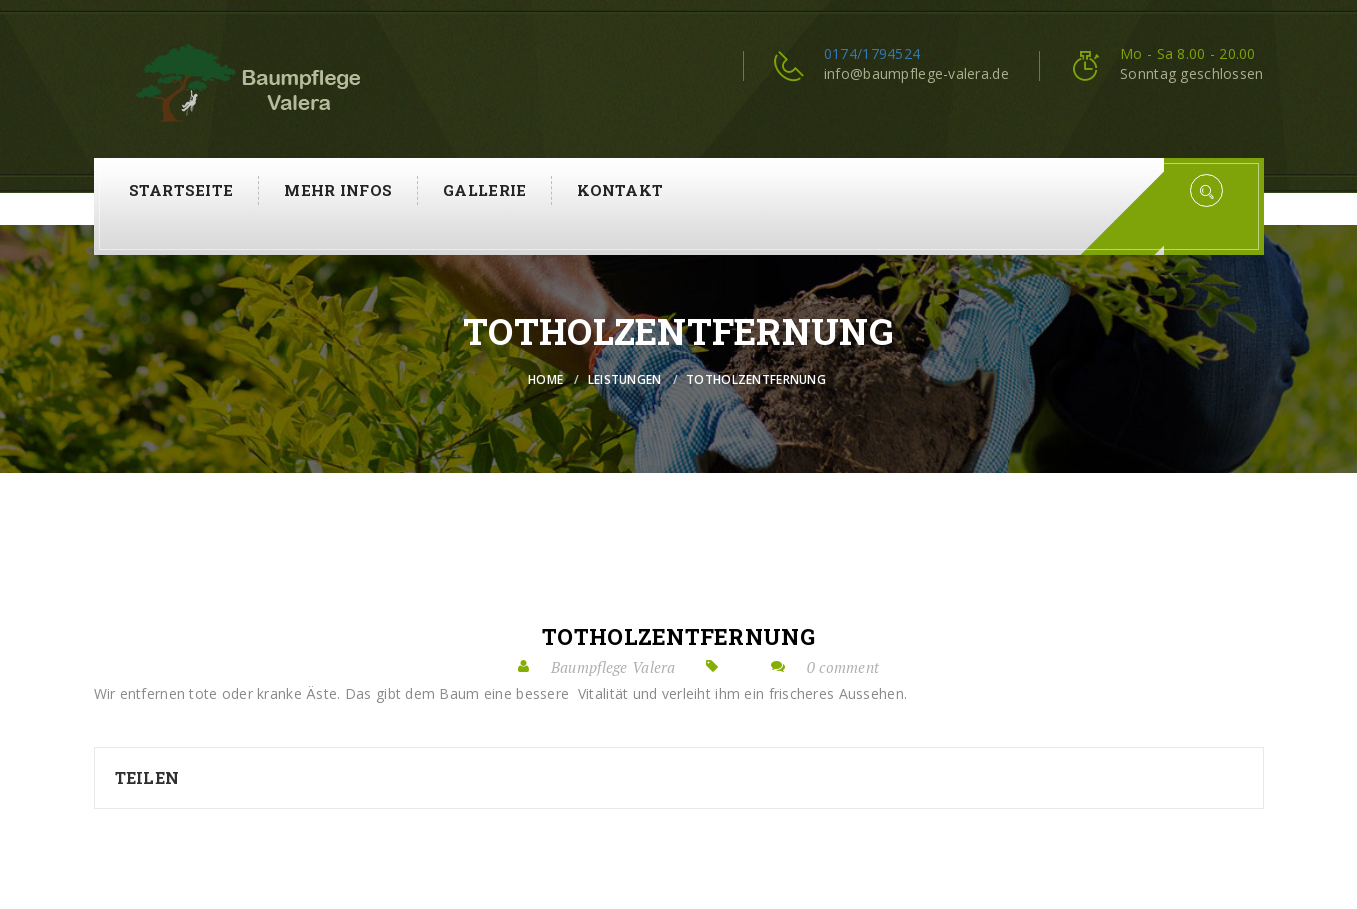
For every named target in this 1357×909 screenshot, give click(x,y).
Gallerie (484, 190)
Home (545, 379)
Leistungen (625, 379)
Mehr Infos (338, 190)
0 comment (843, 667)
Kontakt (620, 190)
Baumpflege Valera (613, 667)
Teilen (147, 777)
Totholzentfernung (678, 637)
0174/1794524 (872, 53)
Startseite (181, 190)
